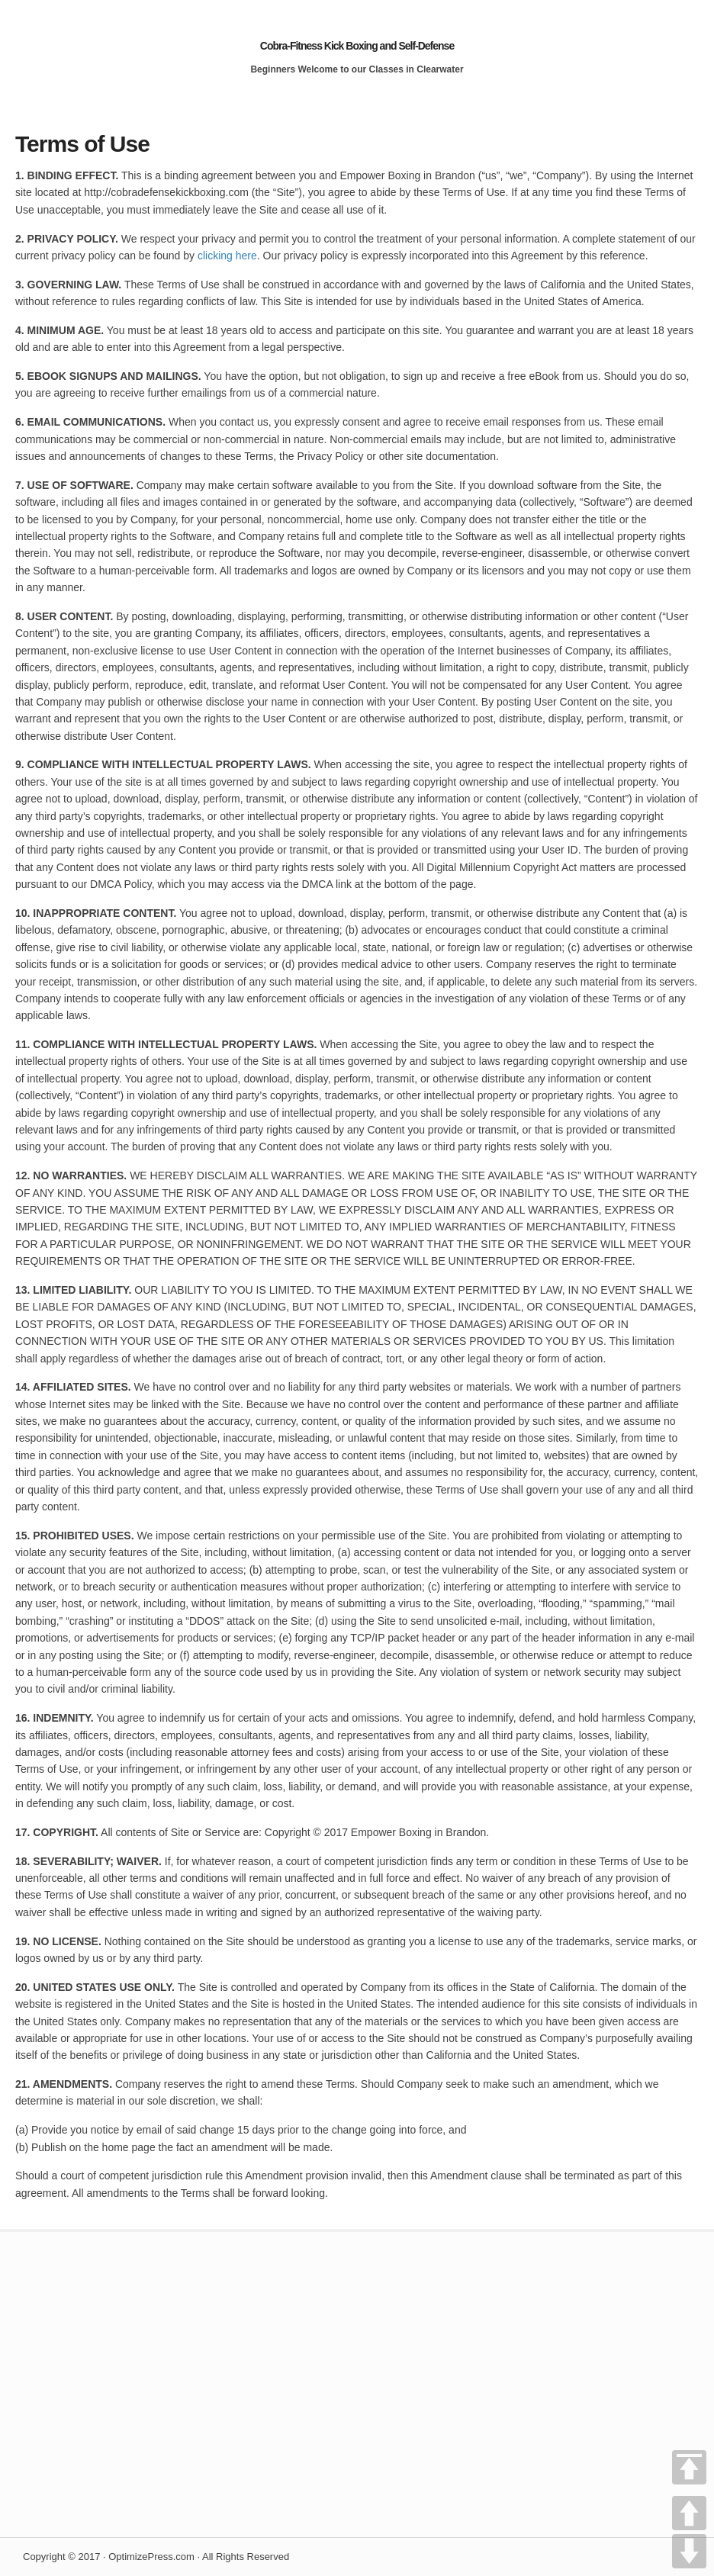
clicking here (227, 255)
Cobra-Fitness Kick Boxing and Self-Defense (357, 46)
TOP (689, 2467)
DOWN (689, 2551)
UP (689, 2513)
